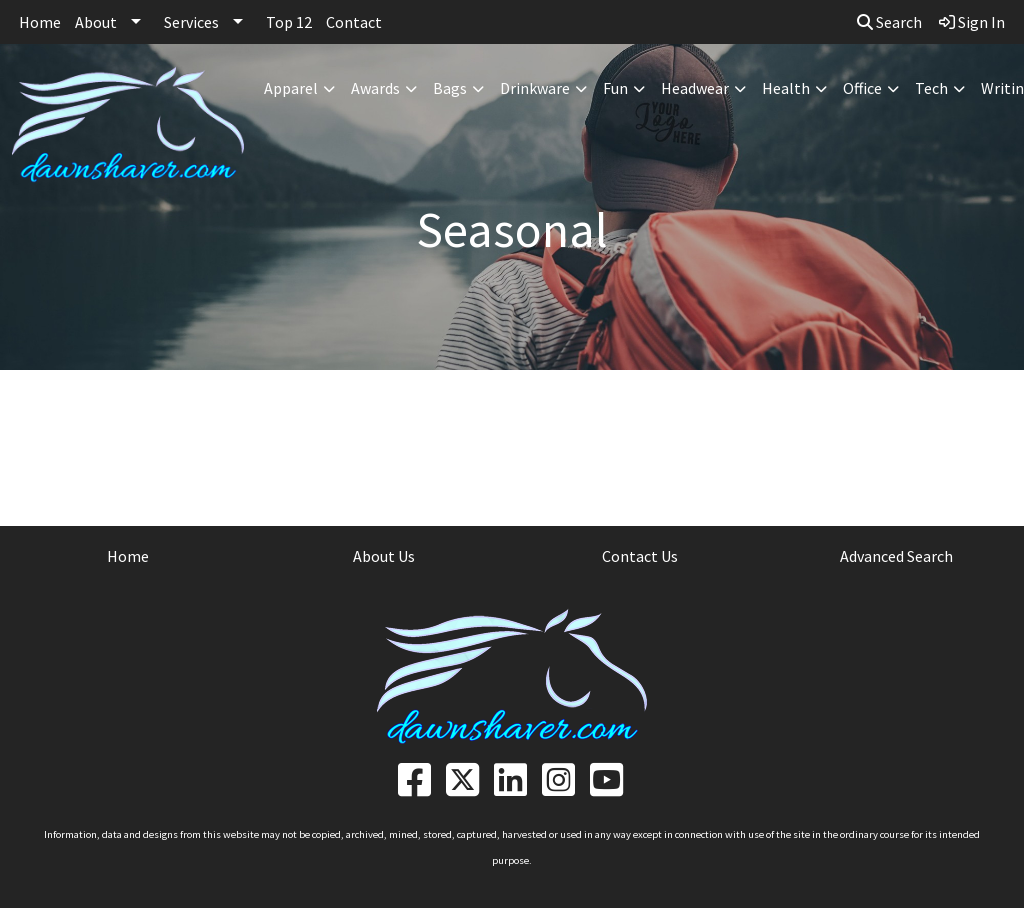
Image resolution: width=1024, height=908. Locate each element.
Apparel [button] (291, 88)
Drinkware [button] (535, 88)
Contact (354, 22)
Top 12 (289, 22)
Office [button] (862, 88)
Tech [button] (931, 88)
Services (191, 22)
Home (40, 22)
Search (889, 22)
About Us (384, 556)
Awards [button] (375, 88)
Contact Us (640, 556)
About (96, 22)
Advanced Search (896, 556)
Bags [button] (450, 88)
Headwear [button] (695, 88)
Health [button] (786, 88)
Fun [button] (615, 88)
